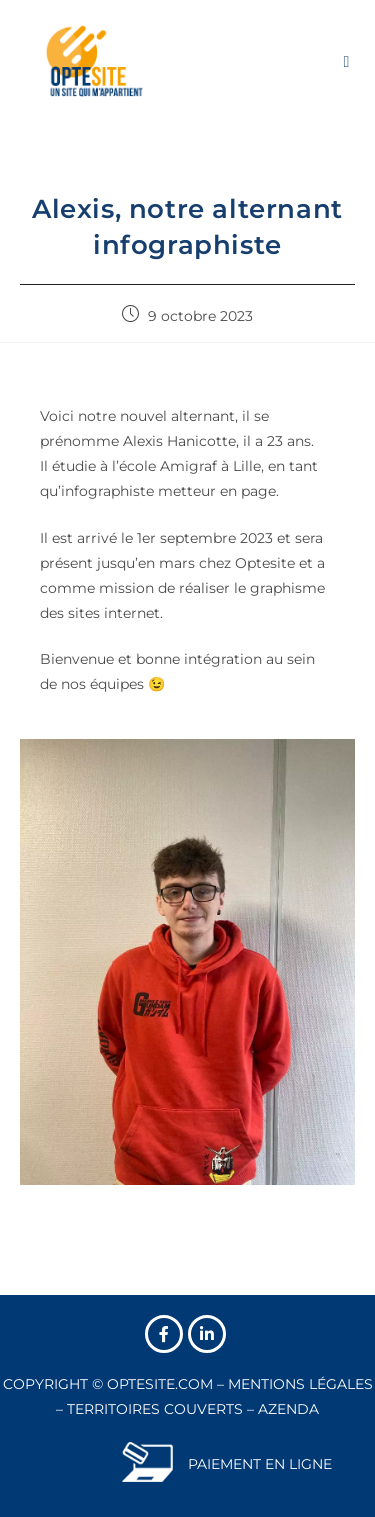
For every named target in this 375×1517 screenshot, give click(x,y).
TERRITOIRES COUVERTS (155, 1409)
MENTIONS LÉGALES (300, 1384)
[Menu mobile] (347, 60)
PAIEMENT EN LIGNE (260, 1464)
